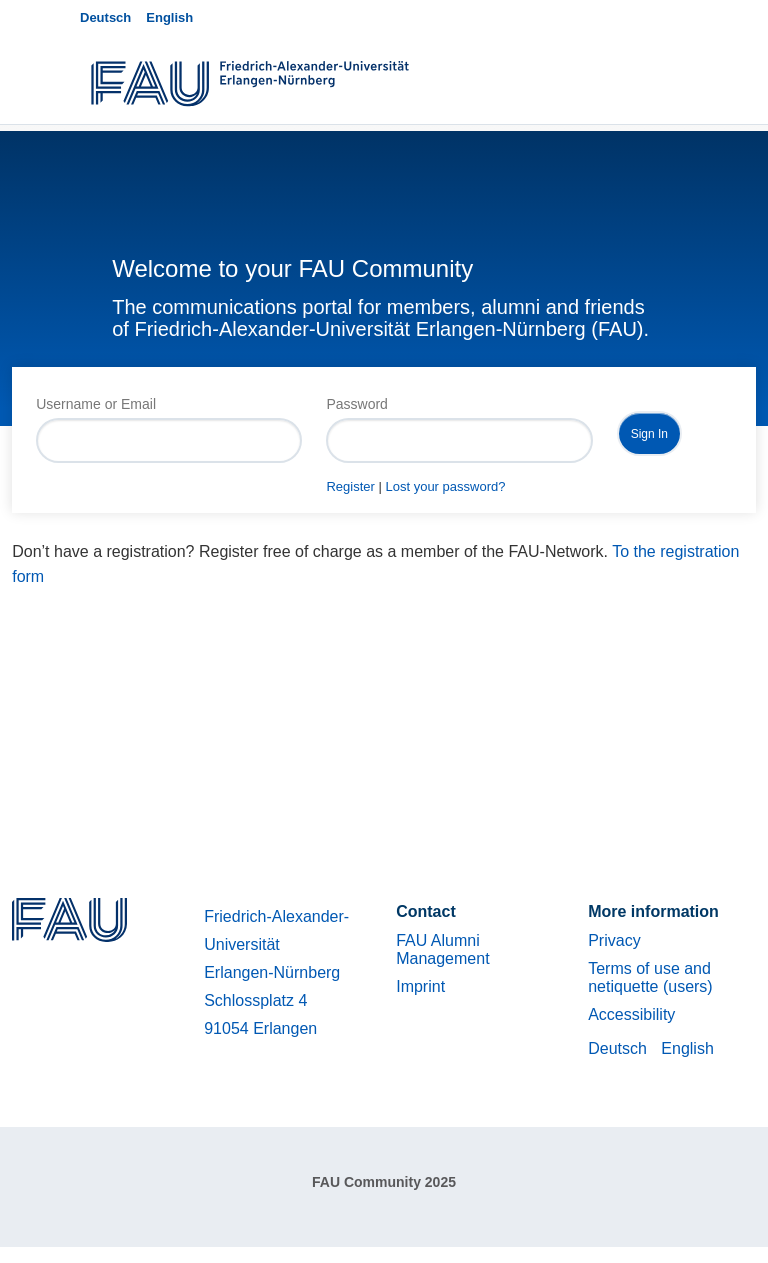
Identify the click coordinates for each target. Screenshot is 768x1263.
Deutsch (105, 17)
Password (356, 404)
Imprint (420, 986)
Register (350, 486)
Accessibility (631, 1014)
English (169, 17)
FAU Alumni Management (442, 949)
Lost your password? (445, 486)
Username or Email (96, 404)
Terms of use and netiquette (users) (650, 977)
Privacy (614, 940)
